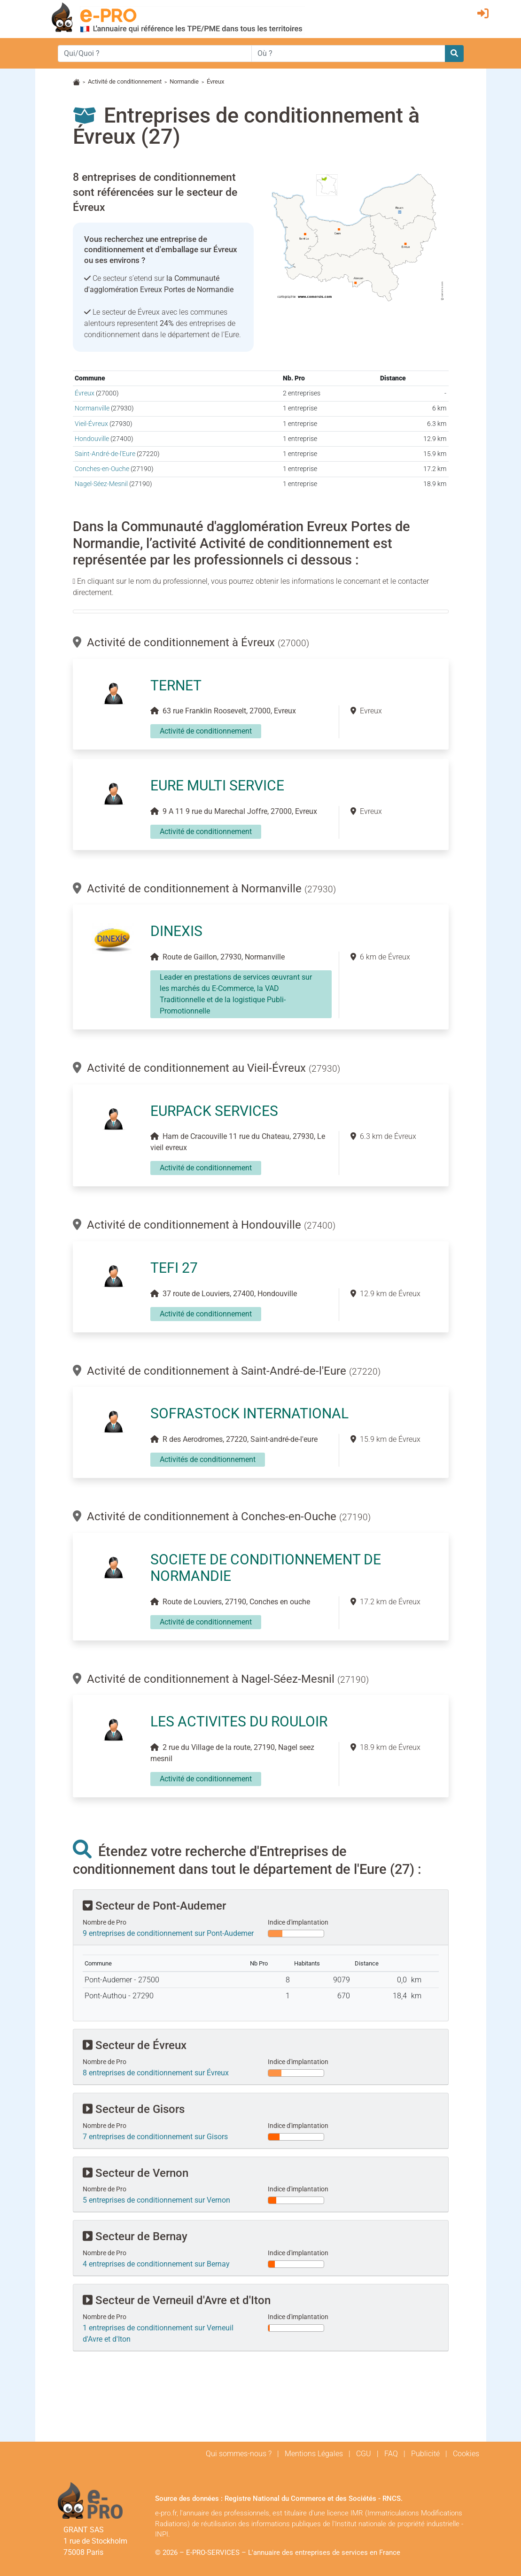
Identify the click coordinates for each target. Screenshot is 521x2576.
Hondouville (92, 439)
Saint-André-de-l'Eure (105, 454)
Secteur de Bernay (135, 2236)
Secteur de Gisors (134, 2109)
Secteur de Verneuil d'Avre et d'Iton (177, 2300)
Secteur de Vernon (135, 2173)
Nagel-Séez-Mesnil (101, 484)
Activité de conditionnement (125, 81)
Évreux (84, 393)
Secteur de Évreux (135, 2045)
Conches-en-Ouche (102, 469)
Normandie (184, 81)
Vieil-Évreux (91, 424)
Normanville (92, 408)
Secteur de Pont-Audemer (154, 1905)
